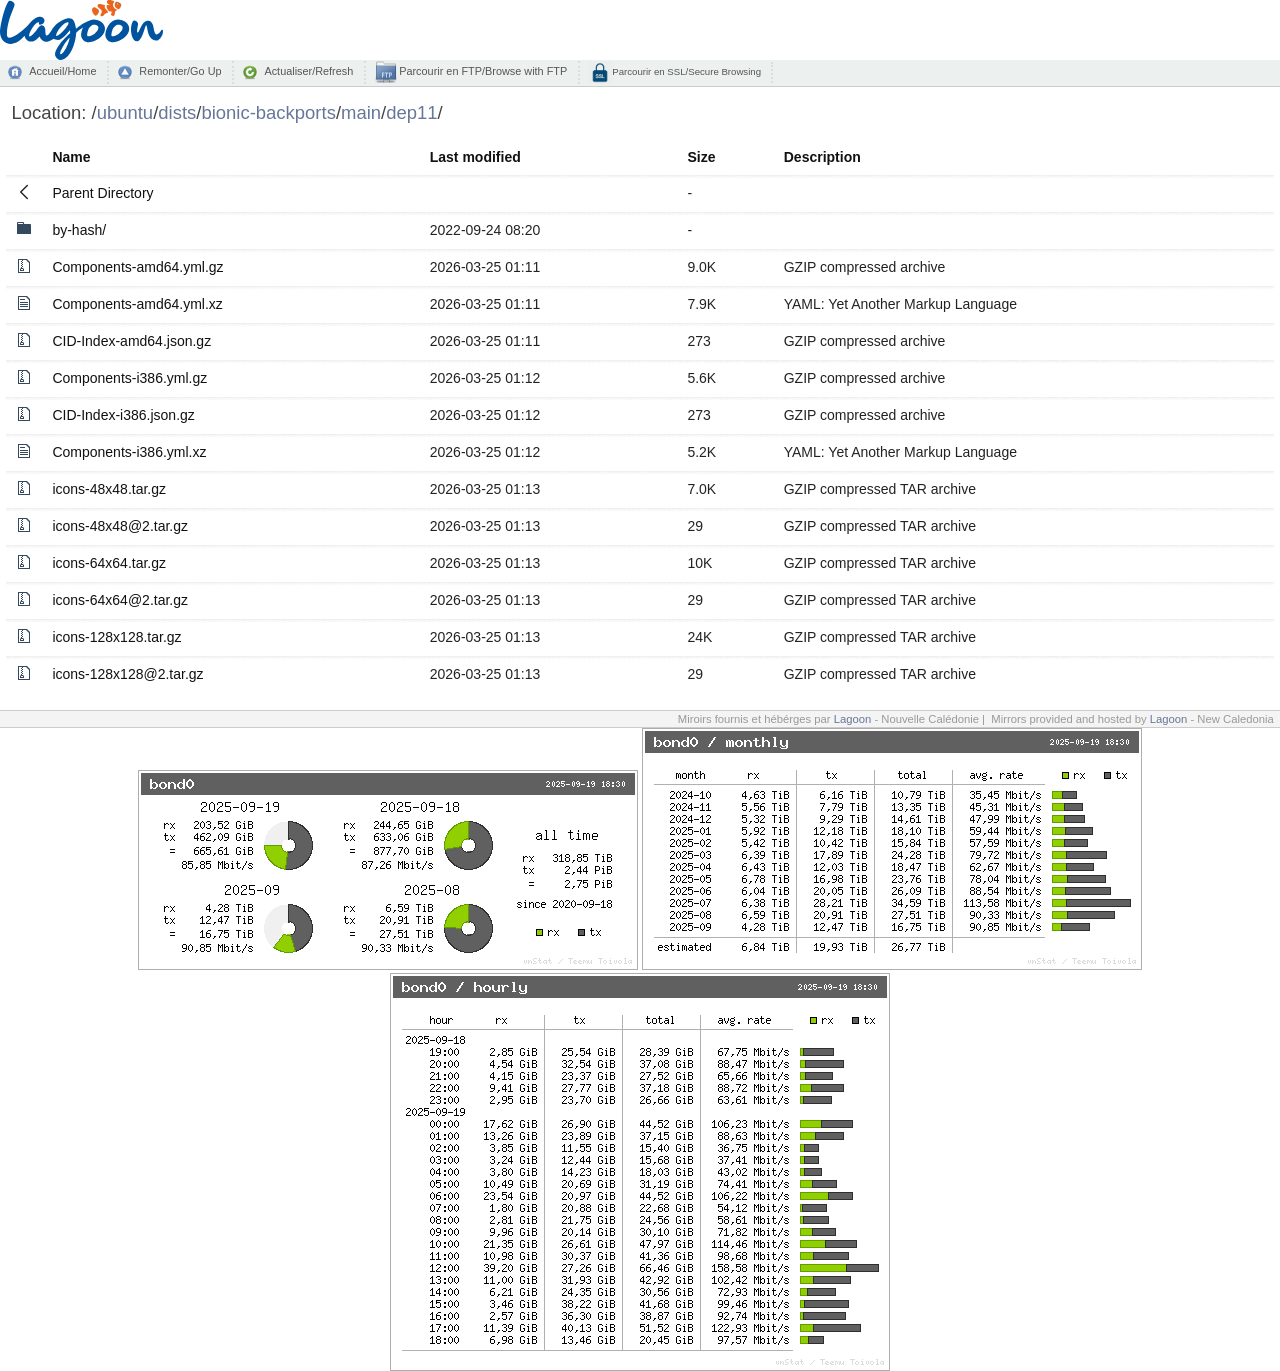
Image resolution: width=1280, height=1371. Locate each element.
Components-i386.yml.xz (129, 452)
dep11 (411, 112)
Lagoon (853, 719)
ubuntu (125, 112)
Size (701, 157)
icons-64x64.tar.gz (109, 563)
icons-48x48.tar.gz (109, 489)
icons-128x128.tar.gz (116, 637)
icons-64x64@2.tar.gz (120, 600)
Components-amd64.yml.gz (137, 267)
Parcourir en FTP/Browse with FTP (481, 71)
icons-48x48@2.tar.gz (120, 526)
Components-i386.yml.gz (129, 378)
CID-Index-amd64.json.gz (131, 341)
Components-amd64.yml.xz (137, 304)
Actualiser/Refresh (308, 71)
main (361, 112)
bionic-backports (268, 112)
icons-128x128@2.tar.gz (127, 674)
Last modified (475, 157)
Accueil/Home (62, 71)
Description (822, 157)
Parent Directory (102, 193)
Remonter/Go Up (180, 71)
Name (71, 157)
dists (177, 112)
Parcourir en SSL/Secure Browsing (685, 71)
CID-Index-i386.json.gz (123, 415)
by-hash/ (79, 230)
